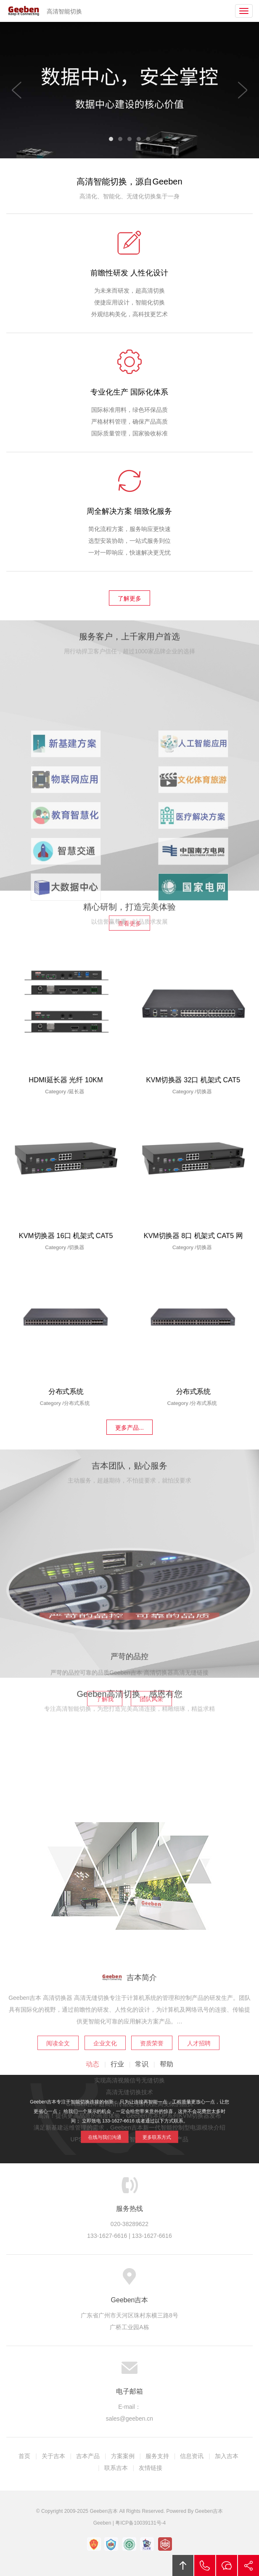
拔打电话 (204, 2565)
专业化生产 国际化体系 (129, 398)
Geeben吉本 (24, 11)
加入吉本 (226, 2456)
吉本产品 (88, 2456)
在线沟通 (226, 2565)
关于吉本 (53, 2456)
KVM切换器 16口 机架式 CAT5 (66, 1240)
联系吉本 (116, 2467)
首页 (24, 2456)
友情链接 (150, 2467)
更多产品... (129, 1427)
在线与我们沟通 (116, 2128)
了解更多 (129, 598)
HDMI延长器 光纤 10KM (66, 1084)
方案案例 (123, 2456)
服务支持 (157, 2456)
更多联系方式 (143, 2128)
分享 (248, 2565)
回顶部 (182, 2565)
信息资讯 (192, 2456)
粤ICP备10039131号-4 (140, 2523)
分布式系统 (66, 1395)
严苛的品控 (129, 1742)
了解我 (105, 1784)
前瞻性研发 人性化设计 (129, 279)
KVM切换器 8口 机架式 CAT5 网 (193, 1240)
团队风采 (151, 1784)
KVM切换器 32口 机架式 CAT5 (193, 1084)
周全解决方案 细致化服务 (129, 517)
